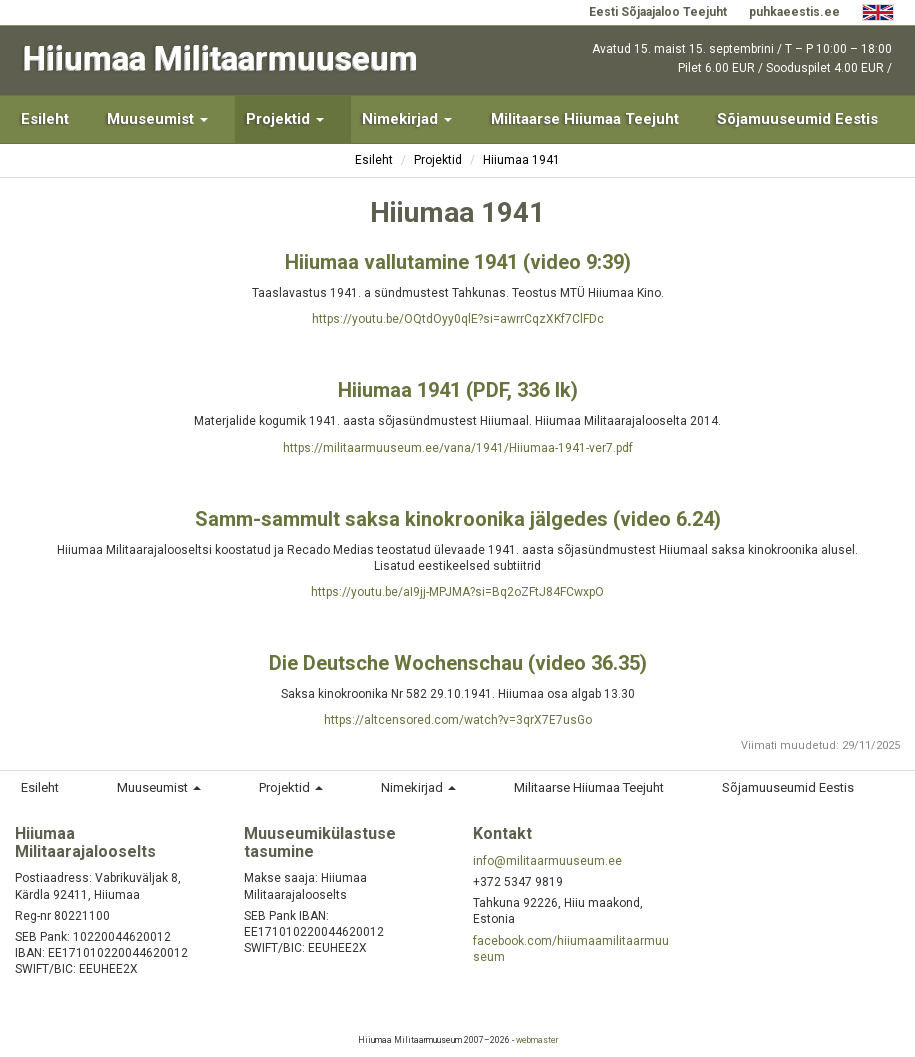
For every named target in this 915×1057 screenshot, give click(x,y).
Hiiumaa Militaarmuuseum (220, 58)
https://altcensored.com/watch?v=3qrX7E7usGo (458, 720)
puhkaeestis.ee (794, 12)
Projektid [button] (285, 119)
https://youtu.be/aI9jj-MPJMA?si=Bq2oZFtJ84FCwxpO (457, 592)
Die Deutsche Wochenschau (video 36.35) (458, 663)
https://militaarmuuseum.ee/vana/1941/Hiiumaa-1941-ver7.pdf (458, 448)
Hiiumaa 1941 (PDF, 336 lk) (458, 390)
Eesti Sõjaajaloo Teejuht (658, 12)
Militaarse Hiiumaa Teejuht (585, 119)
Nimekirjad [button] (407, 119)
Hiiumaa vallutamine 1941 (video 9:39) (458, 262)
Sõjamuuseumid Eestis (797, 119)
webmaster (537, 1040)
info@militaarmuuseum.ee (547, 861)
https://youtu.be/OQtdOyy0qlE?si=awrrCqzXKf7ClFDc (458, 319)
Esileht (45, 119)
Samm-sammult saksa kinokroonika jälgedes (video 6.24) (458, 519)
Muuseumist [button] (157, 119)
